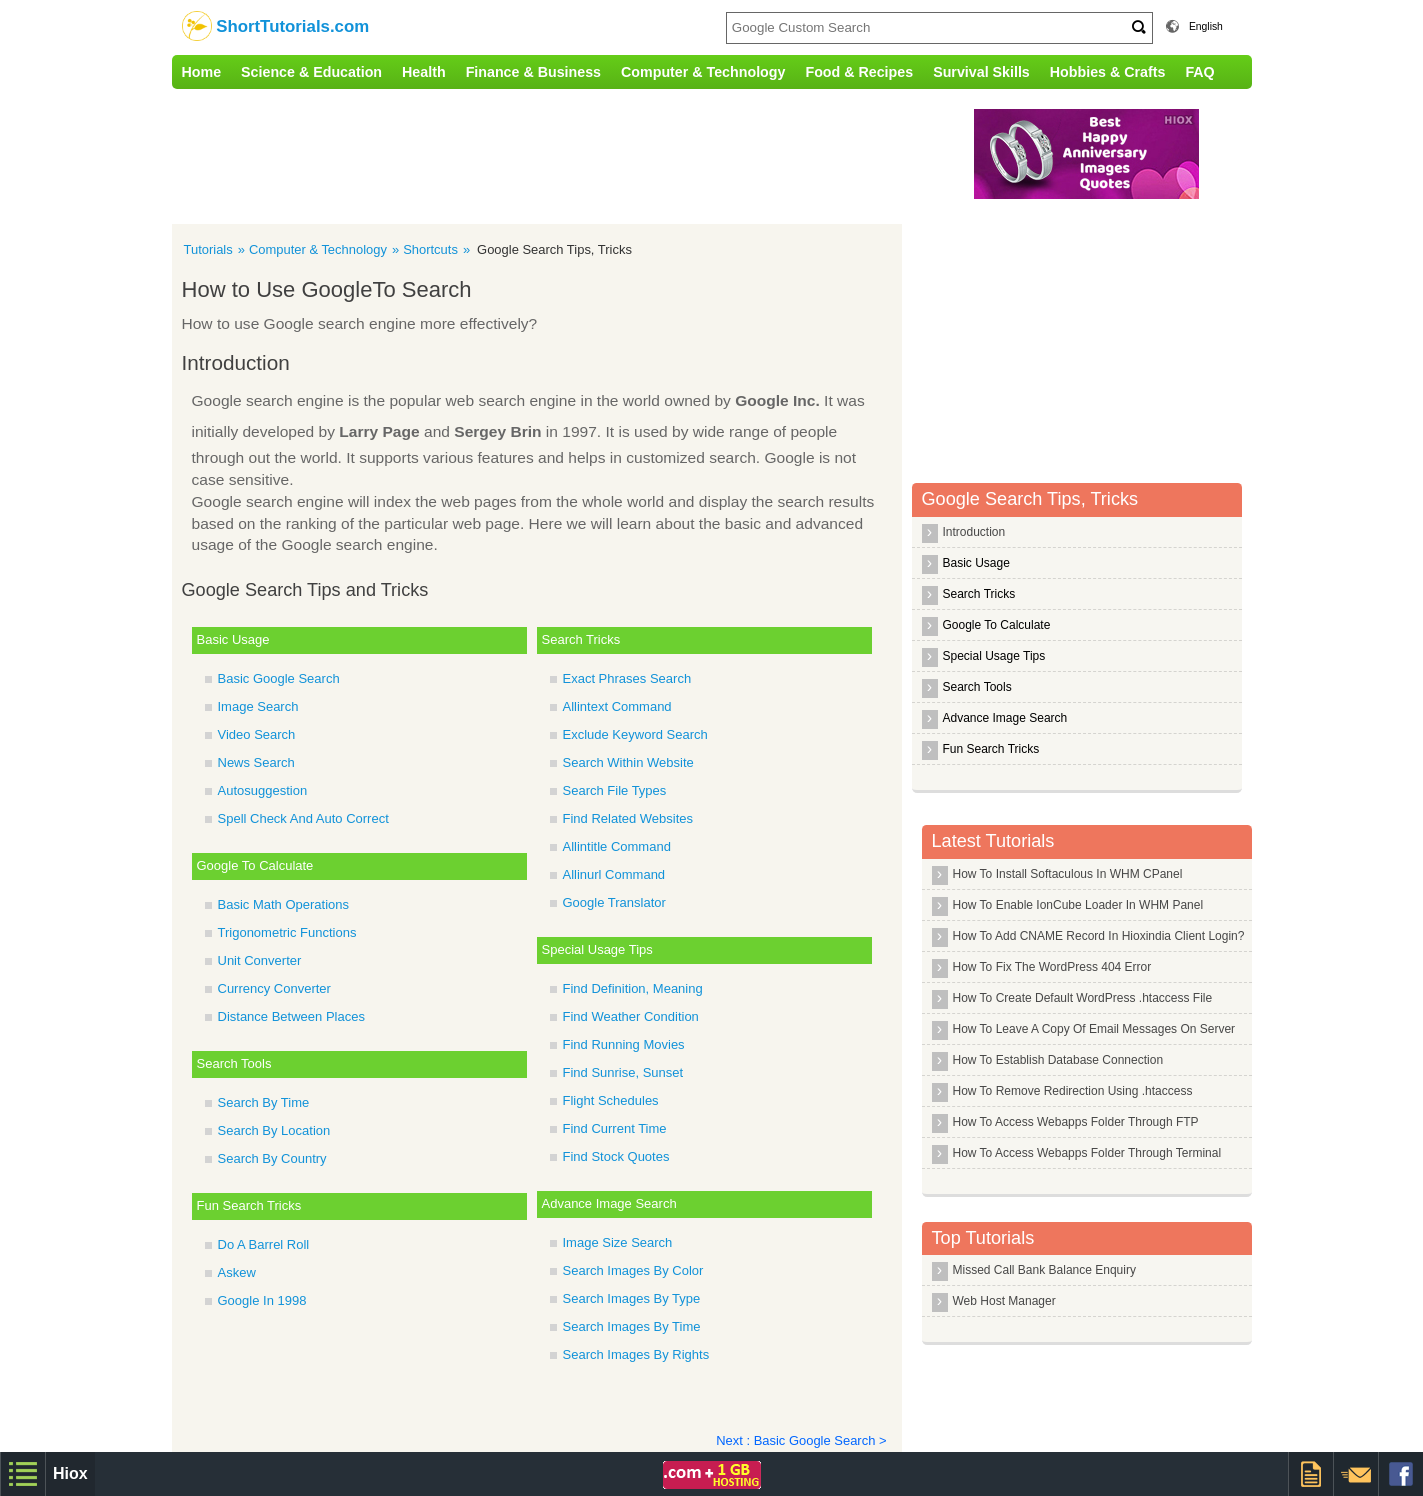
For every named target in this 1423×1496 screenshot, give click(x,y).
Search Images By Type (632, 1298)
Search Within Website (628, 762)
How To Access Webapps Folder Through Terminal (1087, 1153)
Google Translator (614, 902)
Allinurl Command (614, 874)
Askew (237, 1272)
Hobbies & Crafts (1108, 72)
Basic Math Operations (284, 904)
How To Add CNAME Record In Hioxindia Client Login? (1099, 936)
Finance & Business (533, 72)
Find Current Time (615, 1128)
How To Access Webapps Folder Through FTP (1076, 1122)
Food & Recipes (859, 72)
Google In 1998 (262, 1300)
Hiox (70, 1473)
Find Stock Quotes (616, 1156)
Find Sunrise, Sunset (623, 1072)
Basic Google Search (279, 678)
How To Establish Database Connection (1058, 1060)
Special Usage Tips (597, 949)
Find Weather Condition (631, 1016)
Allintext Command (617, 706)
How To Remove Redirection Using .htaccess (1073, 1091)
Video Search (257, 734)
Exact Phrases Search (627, 678)
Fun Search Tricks (249, 1205)
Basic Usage (233, 639)
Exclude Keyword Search (635, 734)
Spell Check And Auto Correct (303, 818)
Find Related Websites (628, 818)
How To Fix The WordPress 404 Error (1052, 967)
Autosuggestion (263, 790)
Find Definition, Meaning (633, 988)
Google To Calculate (255, 865)
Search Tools (234, 1063)
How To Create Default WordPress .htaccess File (1083, 998)
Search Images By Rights (636, 1354)
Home (202, 72)
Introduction (974, 532)
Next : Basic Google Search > (801, 1440)
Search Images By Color (633, 1270)
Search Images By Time (632, 1326)
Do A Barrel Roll (264, 1244)
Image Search (258, 706)
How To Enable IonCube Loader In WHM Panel (1078, 905)
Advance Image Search (609, 1203)
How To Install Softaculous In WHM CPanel (1068, 874)
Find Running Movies (624, 1044)
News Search (256, 762)
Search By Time (264, 1102)
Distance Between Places (291, 1016)
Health (424, 72)
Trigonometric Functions (287, 932)
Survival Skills (981, 72)
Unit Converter (260, 960)
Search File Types (615, 790)
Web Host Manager (1004, 1301)
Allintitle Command (617, 846)
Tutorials (208, 249)
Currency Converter (274, 988)
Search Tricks (581, 639)
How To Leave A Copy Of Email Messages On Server (1094, 1029)
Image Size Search (618, 1242)
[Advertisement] (587, 154)
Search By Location (274, 1130)
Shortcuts (430, 249)
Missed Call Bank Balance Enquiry (1044, 1270)
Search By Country (272, 1158)
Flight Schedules (611, 1100)
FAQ (1199, 72)
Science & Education (311, 72)
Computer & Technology (703, 72)
